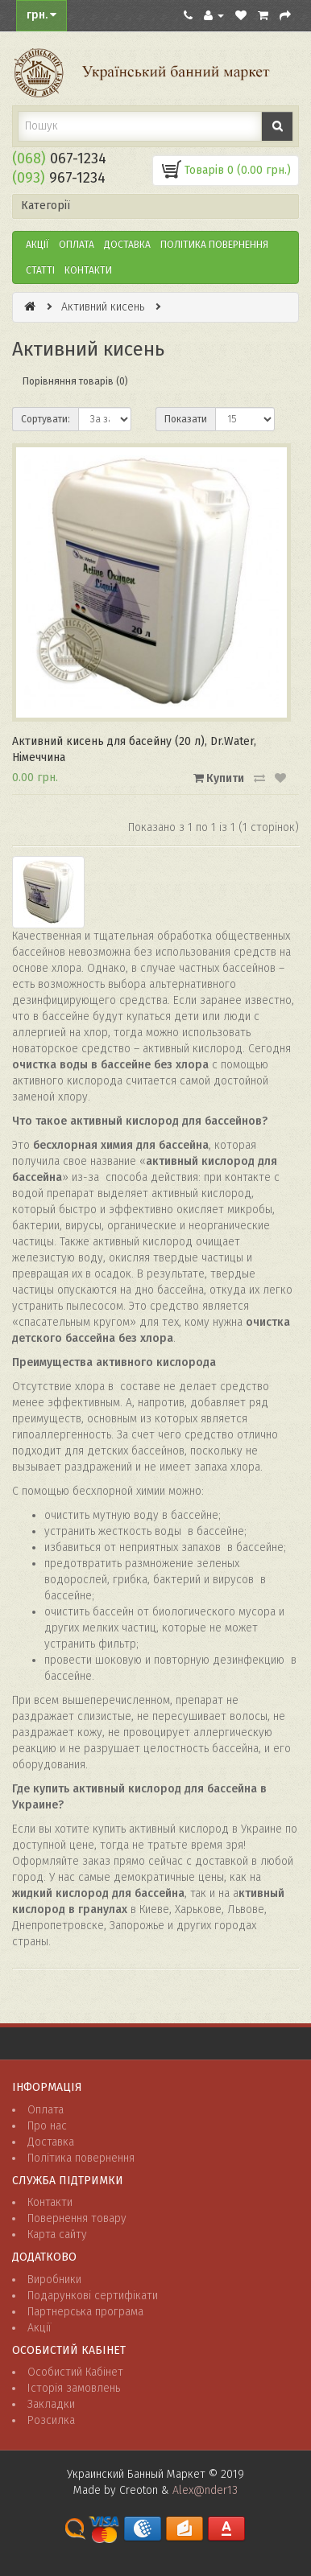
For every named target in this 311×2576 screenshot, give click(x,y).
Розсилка (51, 2420)
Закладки (51, 2404)
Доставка (127, 244)
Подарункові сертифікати (92, 2295)
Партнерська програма (85, 2312)
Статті (40, 270)
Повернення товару (76, 2218)
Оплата (76, 244)
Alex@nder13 (205, 2490)
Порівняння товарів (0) (75, 381)
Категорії (45, 205)
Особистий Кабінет (75, 2372)
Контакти (88, 270)
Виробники (54, 2279)
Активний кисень (102, 307)
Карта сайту (57, 2234)
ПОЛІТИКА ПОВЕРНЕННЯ (214, 244)
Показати (185, 419)
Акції (37, 244)
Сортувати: (45, 419)
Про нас (47, 2126)
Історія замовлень (73, 2388)
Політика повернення (81, 2158)
